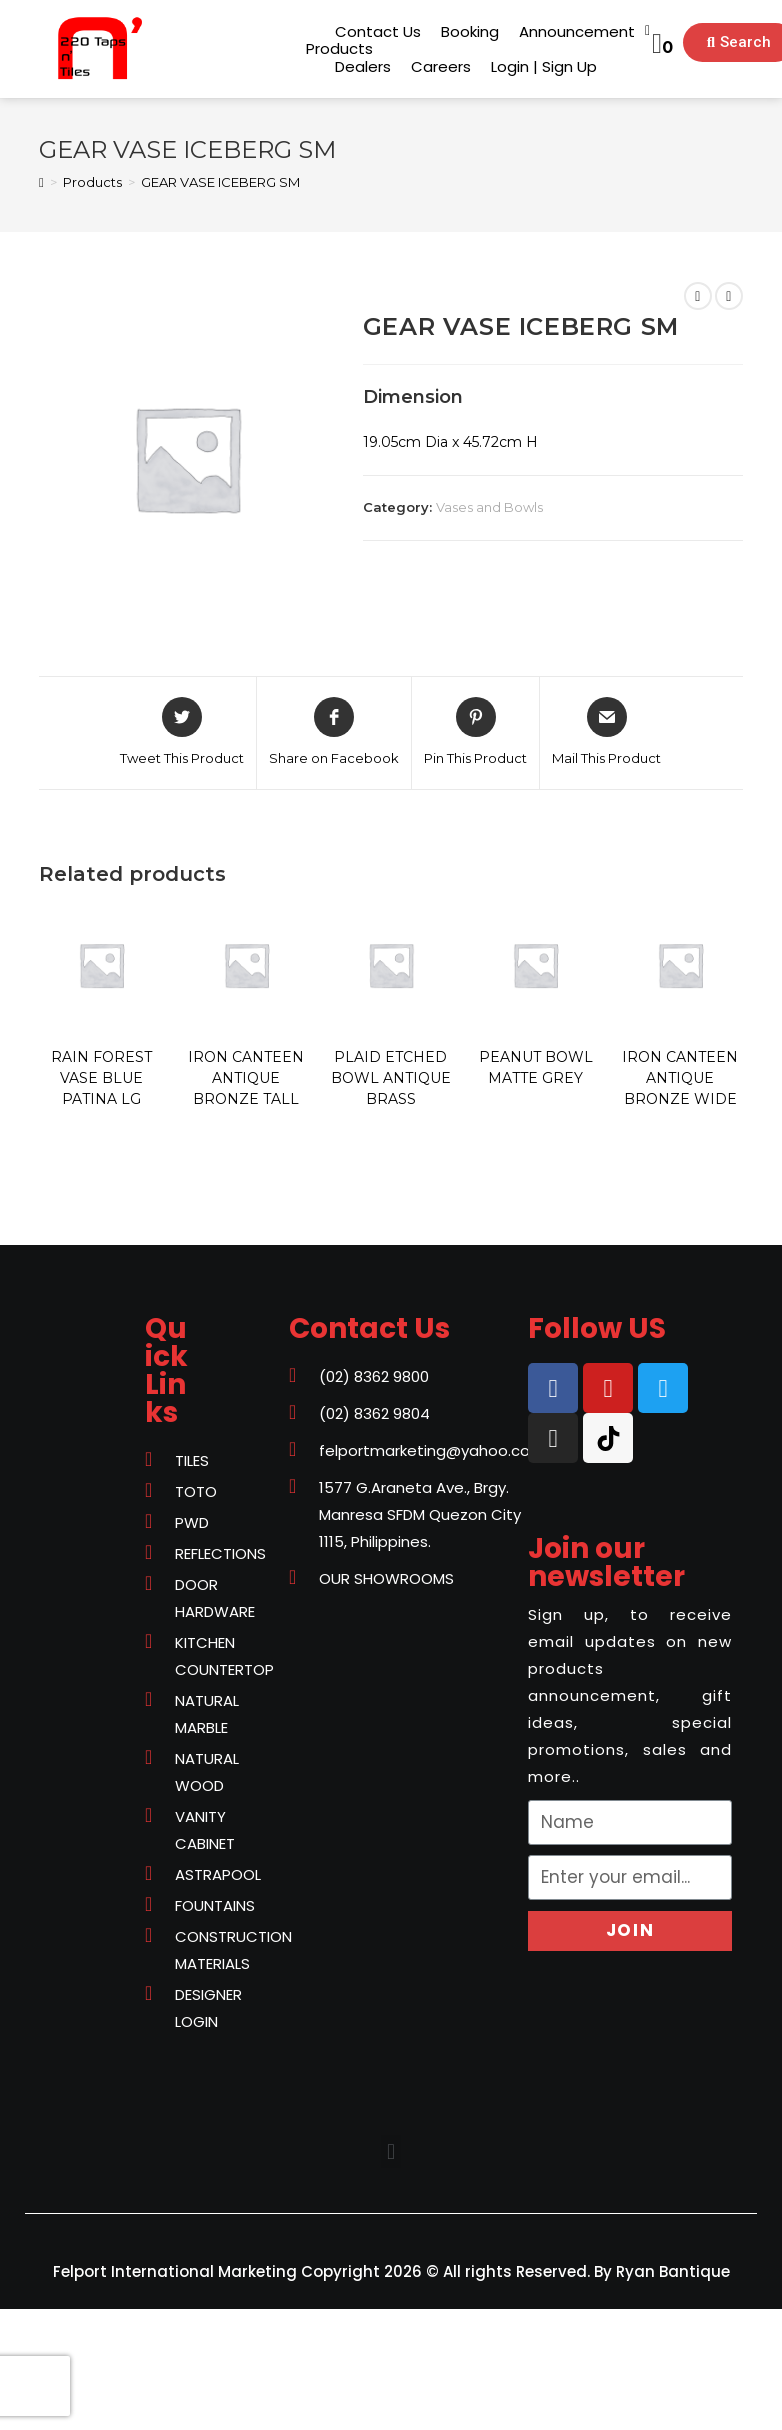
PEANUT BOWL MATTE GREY (536, 1067)
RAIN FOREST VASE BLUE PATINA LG (101, 1078)
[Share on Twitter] (182, 733)
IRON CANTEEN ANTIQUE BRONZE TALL (246, 1078)
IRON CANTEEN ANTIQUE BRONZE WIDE (680, 1078)
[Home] (41, 182)
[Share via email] (606, 733)
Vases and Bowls (489, 507)
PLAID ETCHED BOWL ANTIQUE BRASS (391, 1078)
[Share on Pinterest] (475, 733)
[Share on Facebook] (334, 733)
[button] (339, 48)
